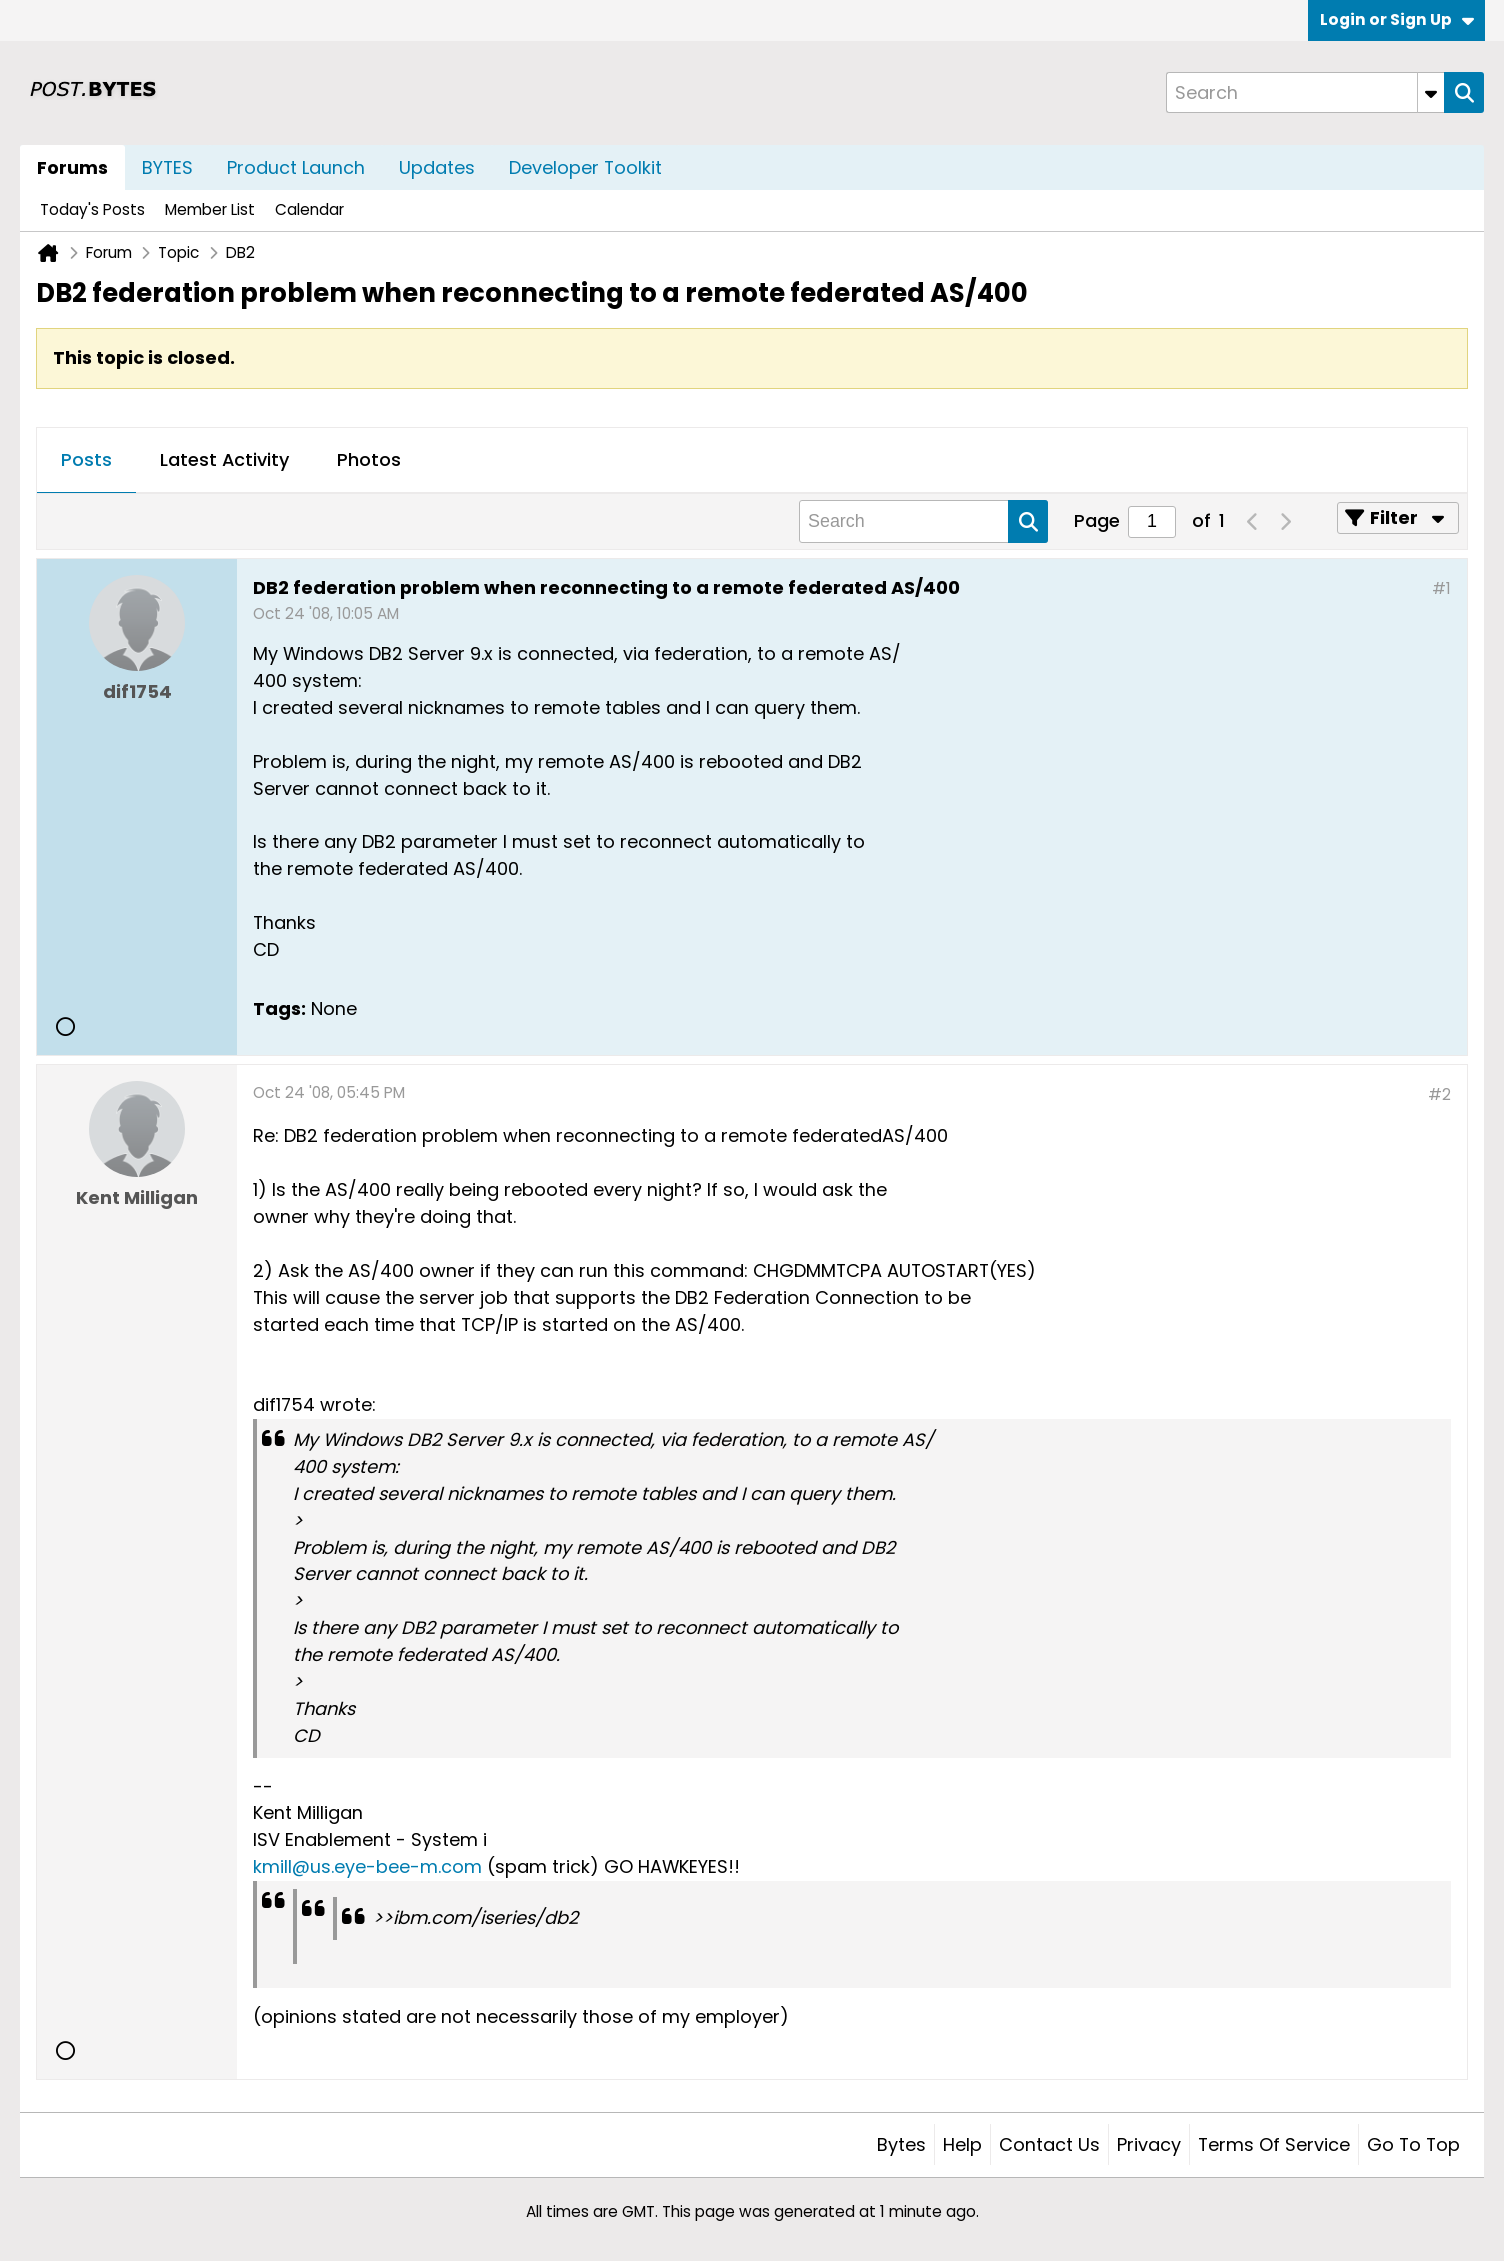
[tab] (86, 461)
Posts (86, 459)
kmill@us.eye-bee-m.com (367, 1866)
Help (962, 2144)
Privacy (1149, 2144)
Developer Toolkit (585, 167)
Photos (369, 459)
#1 (1441, 588)
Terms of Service (1274, 2144)
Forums (72, 167)
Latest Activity (224, 459)
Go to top (1413, 2144)
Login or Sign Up (1397, 19)
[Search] (1305, 92)
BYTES (167, 167)
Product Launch (296, 167)
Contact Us (1049, 2144)
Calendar (309, 209)
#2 (1439, 1094)
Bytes (901, 2144)
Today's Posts (92, 209)
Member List (210, 209)
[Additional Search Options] (1431, 92)
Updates (437, 167)
